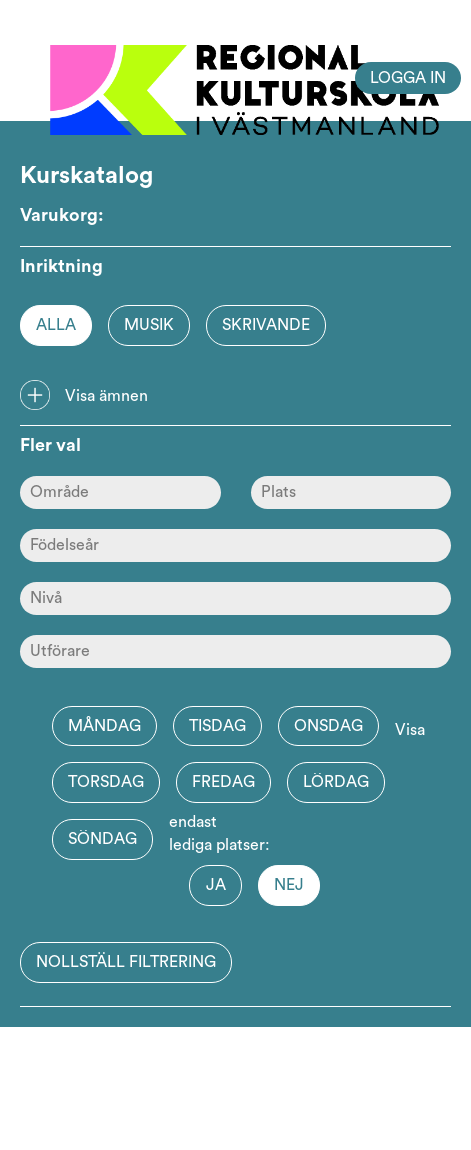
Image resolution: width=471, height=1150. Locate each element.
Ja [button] (216, 885)
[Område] (120, 492)
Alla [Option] (56, 325)
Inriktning (61, 266)
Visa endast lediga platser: (297, 788)
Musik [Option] (149, 325)
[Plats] (351, 492)
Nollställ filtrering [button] (126, 962)
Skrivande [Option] (266, 325)
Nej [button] (289, 885)
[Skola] (235, 651)
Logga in (408, 78)
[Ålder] (235, 545)
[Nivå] (235, 598)
